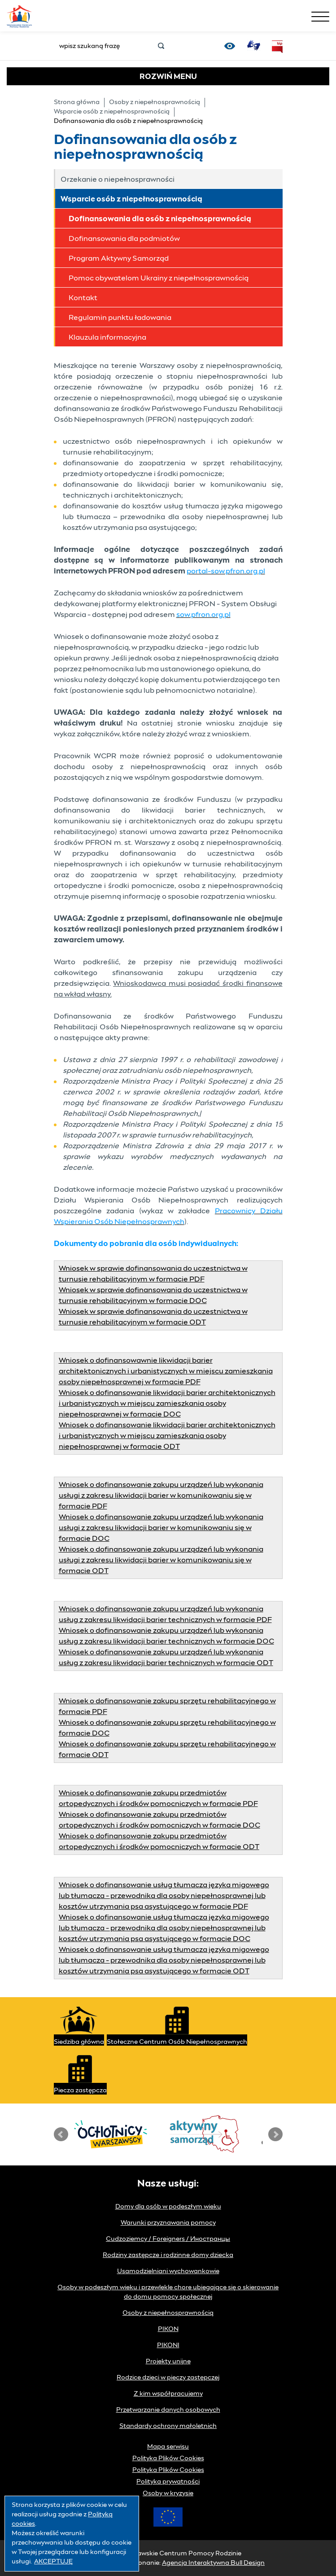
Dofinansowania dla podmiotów (124, 238)
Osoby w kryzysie (168, 2493)
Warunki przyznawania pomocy (168, 2223)
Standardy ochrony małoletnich (168, 2426)
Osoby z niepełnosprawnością (154, 102)
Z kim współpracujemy (168, 2394)
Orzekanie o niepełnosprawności (118, 179)
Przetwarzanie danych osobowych (168, 2410)
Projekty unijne (168, 2361)
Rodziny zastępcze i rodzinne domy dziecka (168, 2255)
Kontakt (83, 298)
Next (275, 2134)
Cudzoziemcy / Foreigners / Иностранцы (168, 2239)
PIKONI (168, 2345)
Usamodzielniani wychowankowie (168, 2271)
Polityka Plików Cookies (168, 2458)
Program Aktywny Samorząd (119, 258)
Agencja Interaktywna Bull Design (213, 2563)
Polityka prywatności (168, 2482)
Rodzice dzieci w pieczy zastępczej (168, 2378)
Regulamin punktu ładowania (120, 317)
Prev (61, 2134)
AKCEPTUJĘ (53, 2562)
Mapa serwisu (168, 2447)
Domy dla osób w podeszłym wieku (168, 2207)
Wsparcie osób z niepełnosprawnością (112, 112)
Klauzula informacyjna (107, 337)
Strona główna (77, 102)
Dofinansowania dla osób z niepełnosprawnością (160, 219)
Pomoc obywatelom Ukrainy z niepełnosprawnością (159, 278)
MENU (168, 76)
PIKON (168, 2329)
